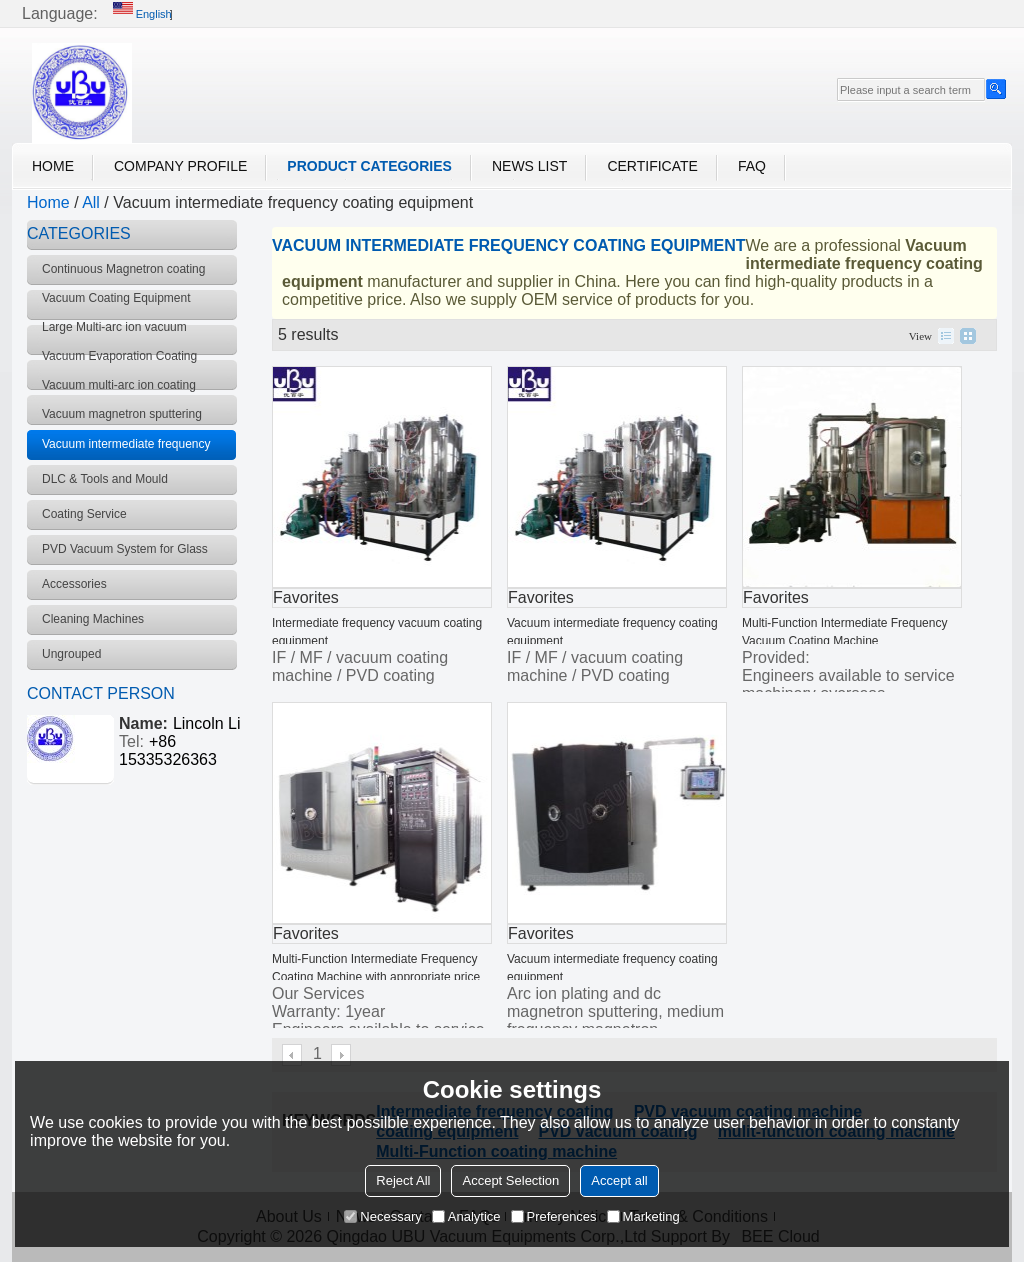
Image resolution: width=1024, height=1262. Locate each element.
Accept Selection (510, 1180)
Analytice (466, 1216)
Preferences (554, 1216)
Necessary (382, 1216)
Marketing (643, 1216)
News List (529, 166)
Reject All (403, 1180)
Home (53, 166)
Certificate (652, 166)
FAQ (752, 166)
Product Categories (369, 166)
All (91, 202)
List (946, 336)
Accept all (619, 1180)
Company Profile (180, 166)
